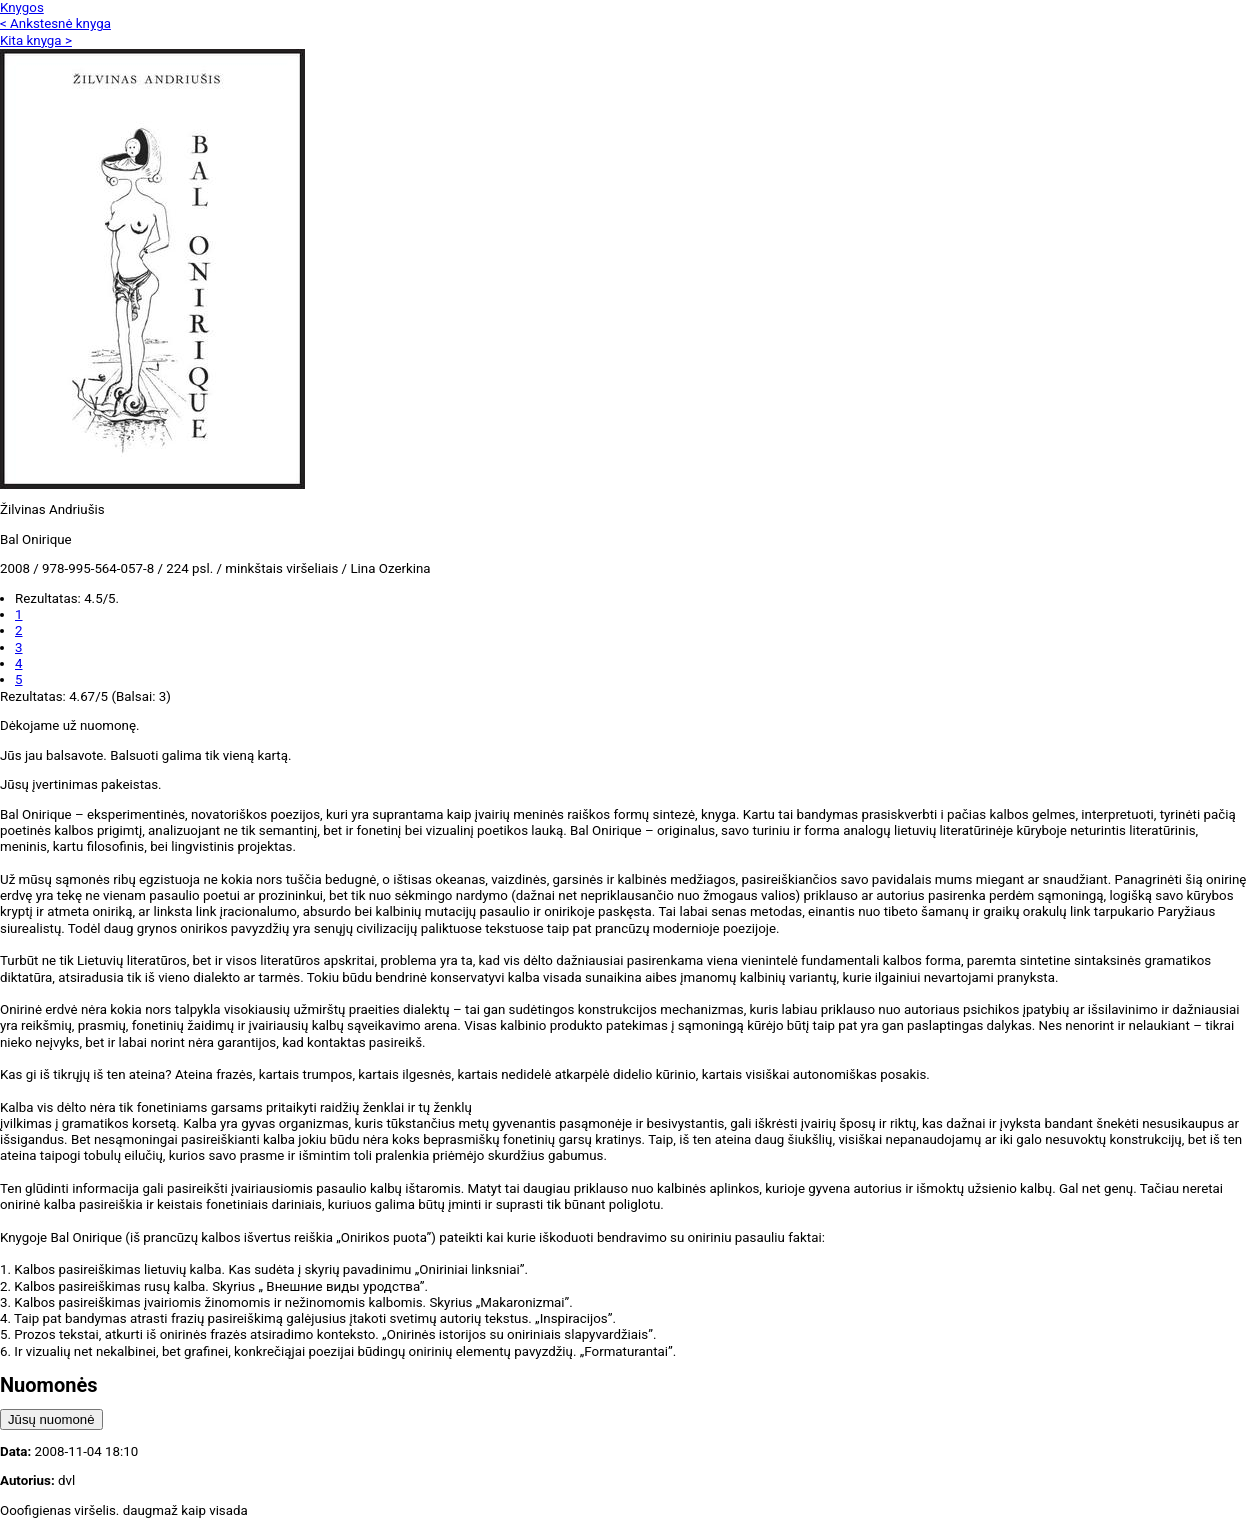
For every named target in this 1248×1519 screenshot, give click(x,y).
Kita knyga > (36, 40)
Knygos (22, 7)
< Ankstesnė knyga (55, 23)
